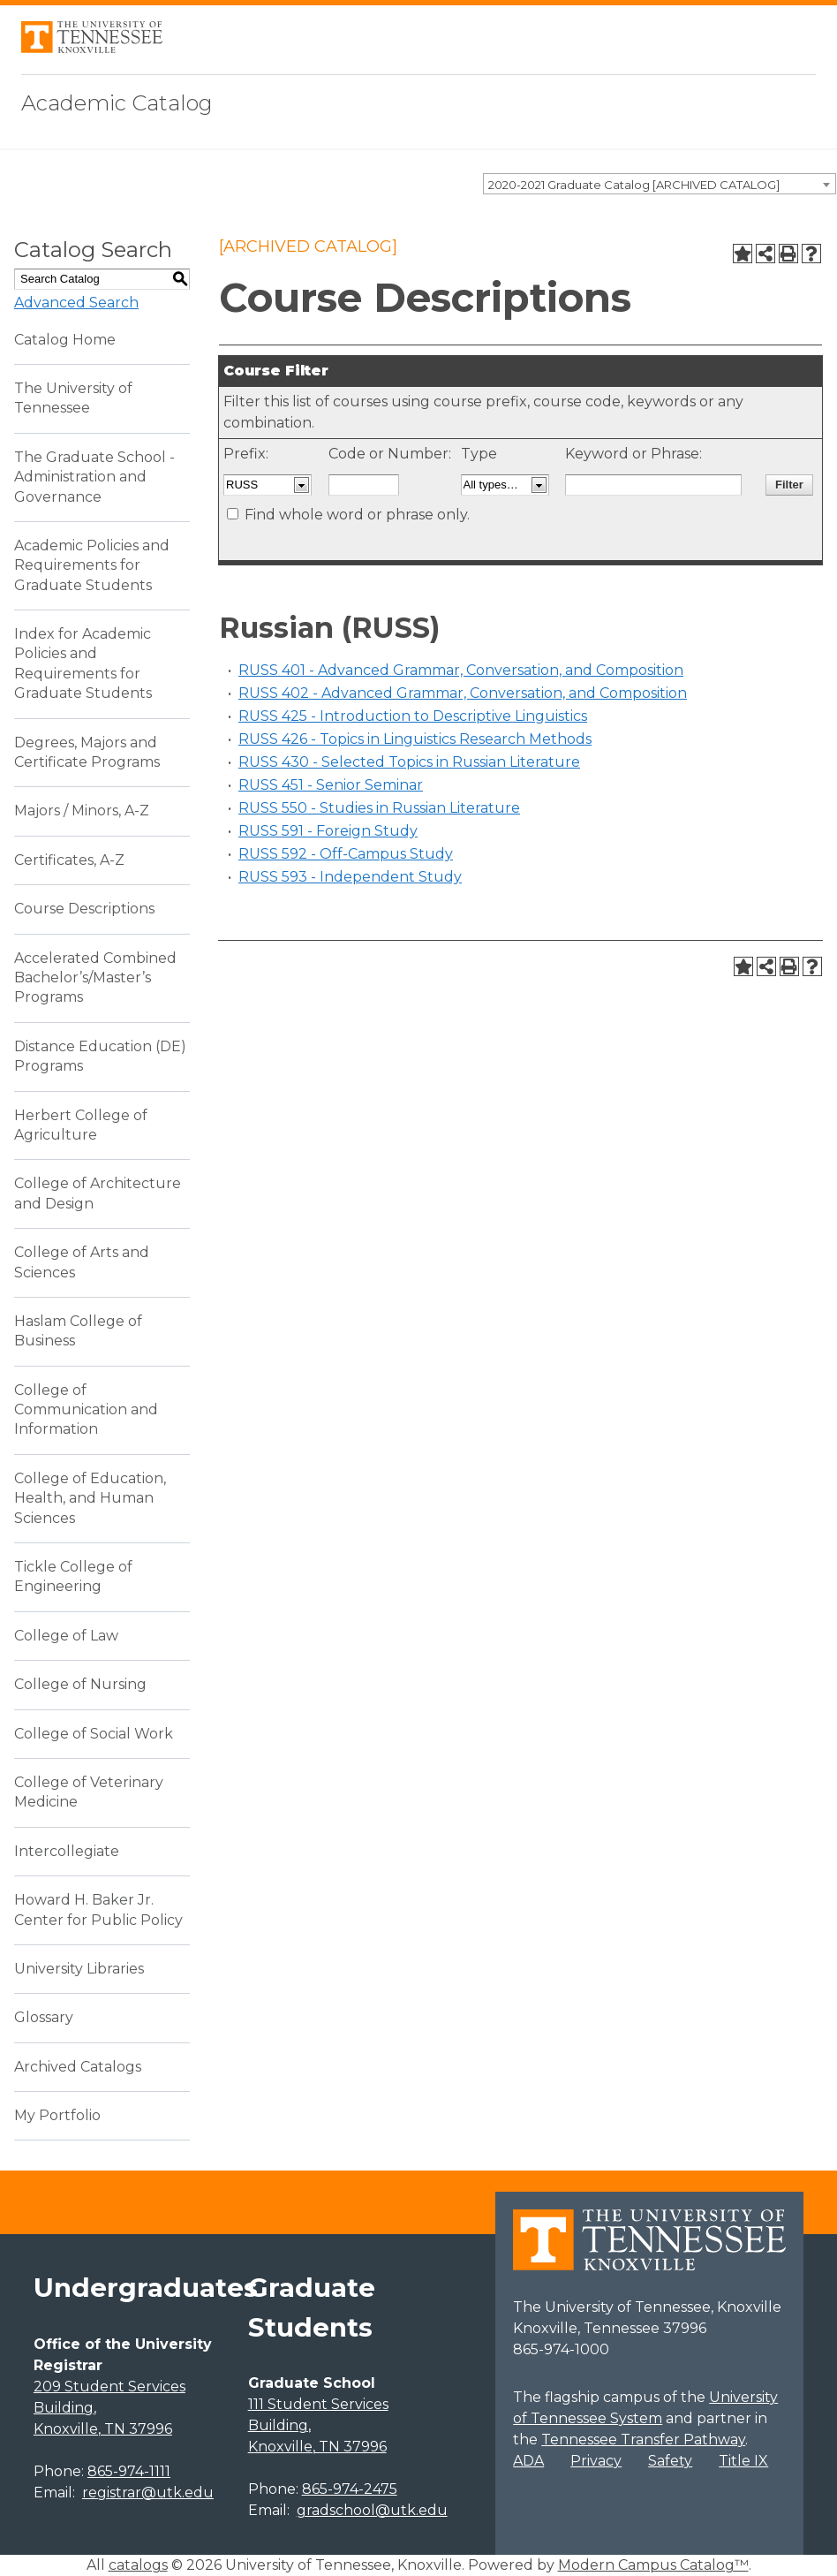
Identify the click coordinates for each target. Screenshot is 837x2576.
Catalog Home (65, 339)
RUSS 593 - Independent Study (350, 876)
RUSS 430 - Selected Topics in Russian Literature (409, 762)
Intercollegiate (66, 1851)
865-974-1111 (128, 2471)
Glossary (43, 2017)
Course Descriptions (84, 908)
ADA (528, 2460)
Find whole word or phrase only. (357, 514)
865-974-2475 (349, 2489)
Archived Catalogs (77, 2066)
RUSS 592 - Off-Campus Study (345, 853)
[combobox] (659, 183)
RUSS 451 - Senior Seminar (330, 785)
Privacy (596, 2460)
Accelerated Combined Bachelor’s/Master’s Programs (95, 978)
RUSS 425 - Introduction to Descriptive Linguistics (412, 716)
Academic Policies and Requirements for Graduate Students (92, 565)
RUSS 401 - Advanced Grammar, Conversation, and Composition (460, 670)
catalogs (138, 2565)
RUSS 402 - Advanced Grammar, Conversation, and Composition (462, 693)
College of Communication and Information (86, 1410)
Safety (670, 2460)
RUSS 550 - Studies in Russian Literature (379, 807)
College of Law (66, 1635)
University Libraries (79, 1968)
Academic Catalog (117, 103)
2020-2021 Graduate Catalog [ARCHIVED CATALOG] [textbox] (634, 185)
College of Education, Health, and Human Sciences (90, 1498)
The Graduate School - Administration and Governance (94, 477)
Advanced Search (76, 302)
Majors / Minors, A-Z (81, 810)
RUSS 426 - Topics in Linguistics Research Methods (415, 739)
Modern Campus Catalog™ (653, 2565)
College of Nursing (80, 1684)
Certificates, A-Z (69, 860)
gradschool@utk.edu (372, 2510)
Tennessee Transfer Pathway (643, 2439)
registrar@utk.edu (148, 2492)
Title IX (743, 2460)
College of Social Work (93, 1733)
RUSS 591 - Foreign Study (328, 830)
